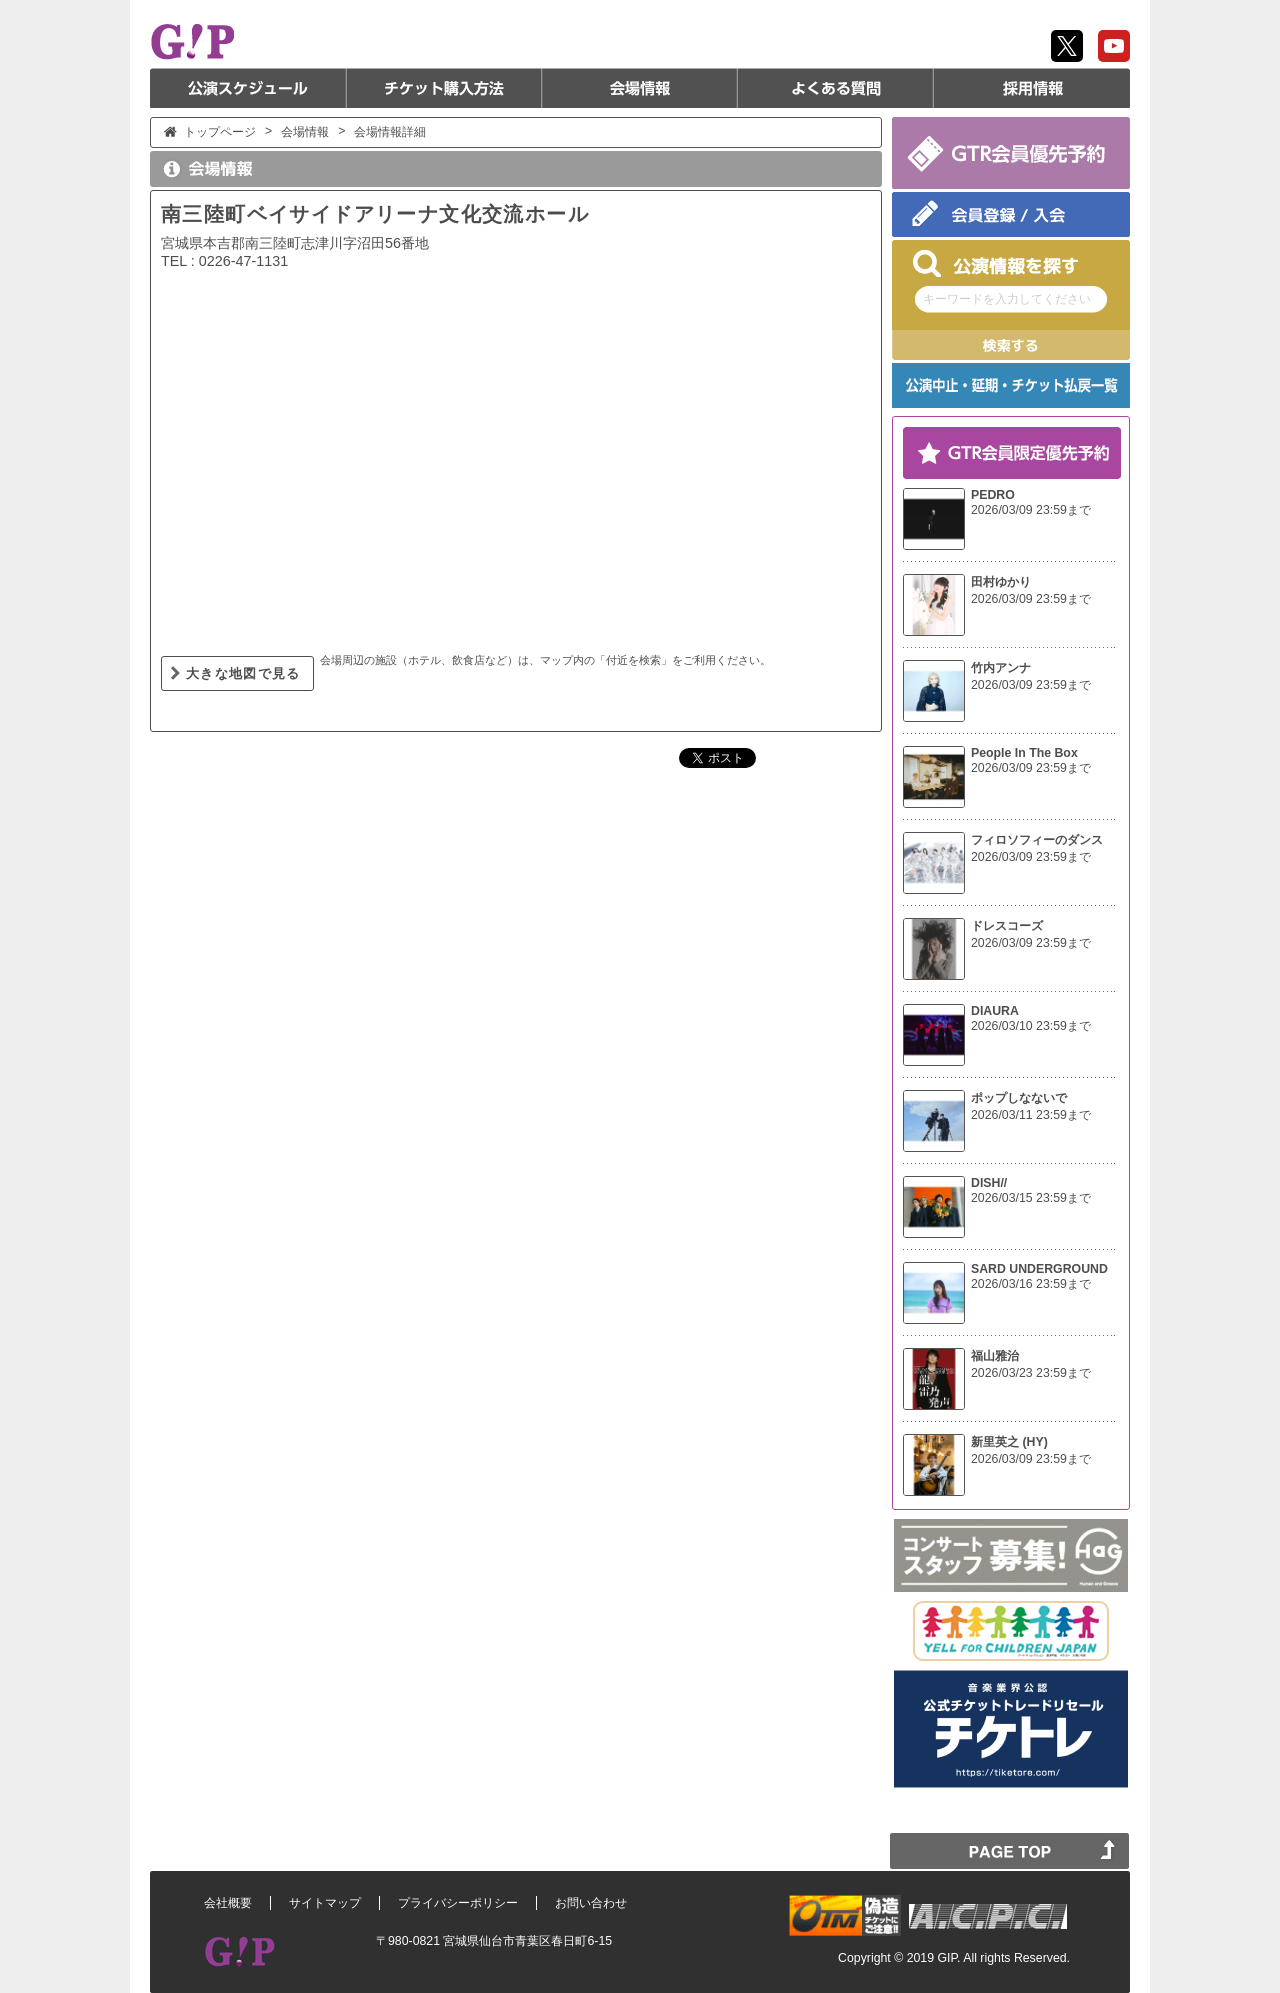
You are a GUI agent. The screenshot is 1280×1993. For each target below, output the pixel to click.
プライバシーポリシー (458, 1903)
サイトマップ (325, 1903)
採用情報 (1032, 88)
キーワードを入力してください (1007, 299)
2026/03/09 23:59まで (1031, 510)
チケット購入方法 (444, 88)
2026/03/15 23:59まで (1031, 1198)
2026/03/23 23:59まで (1031, 1373)
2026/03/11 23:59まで (1031, 1115)
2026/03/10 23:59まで (1031, 1026)
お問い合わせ (591, 1903)
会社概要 (228, 1903)
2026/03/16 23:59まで (1031, 1284)
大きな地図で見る (243, 673)
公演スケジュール (248, 88)
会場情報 (640, 88)
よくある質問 (836, 88)
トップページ (220, 132)
